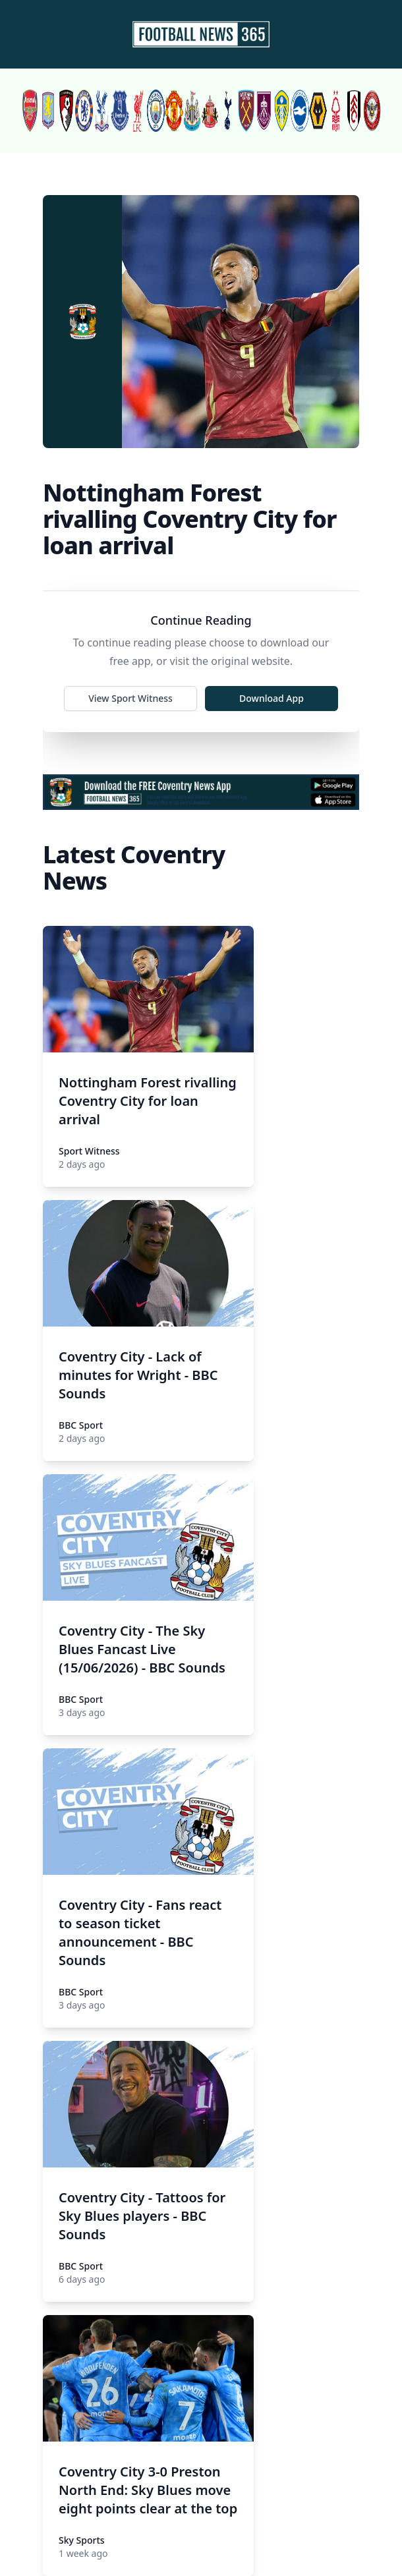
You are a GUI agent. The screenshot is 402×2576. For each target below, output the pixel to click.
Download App (271, 698)
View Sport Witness (130, 698)
